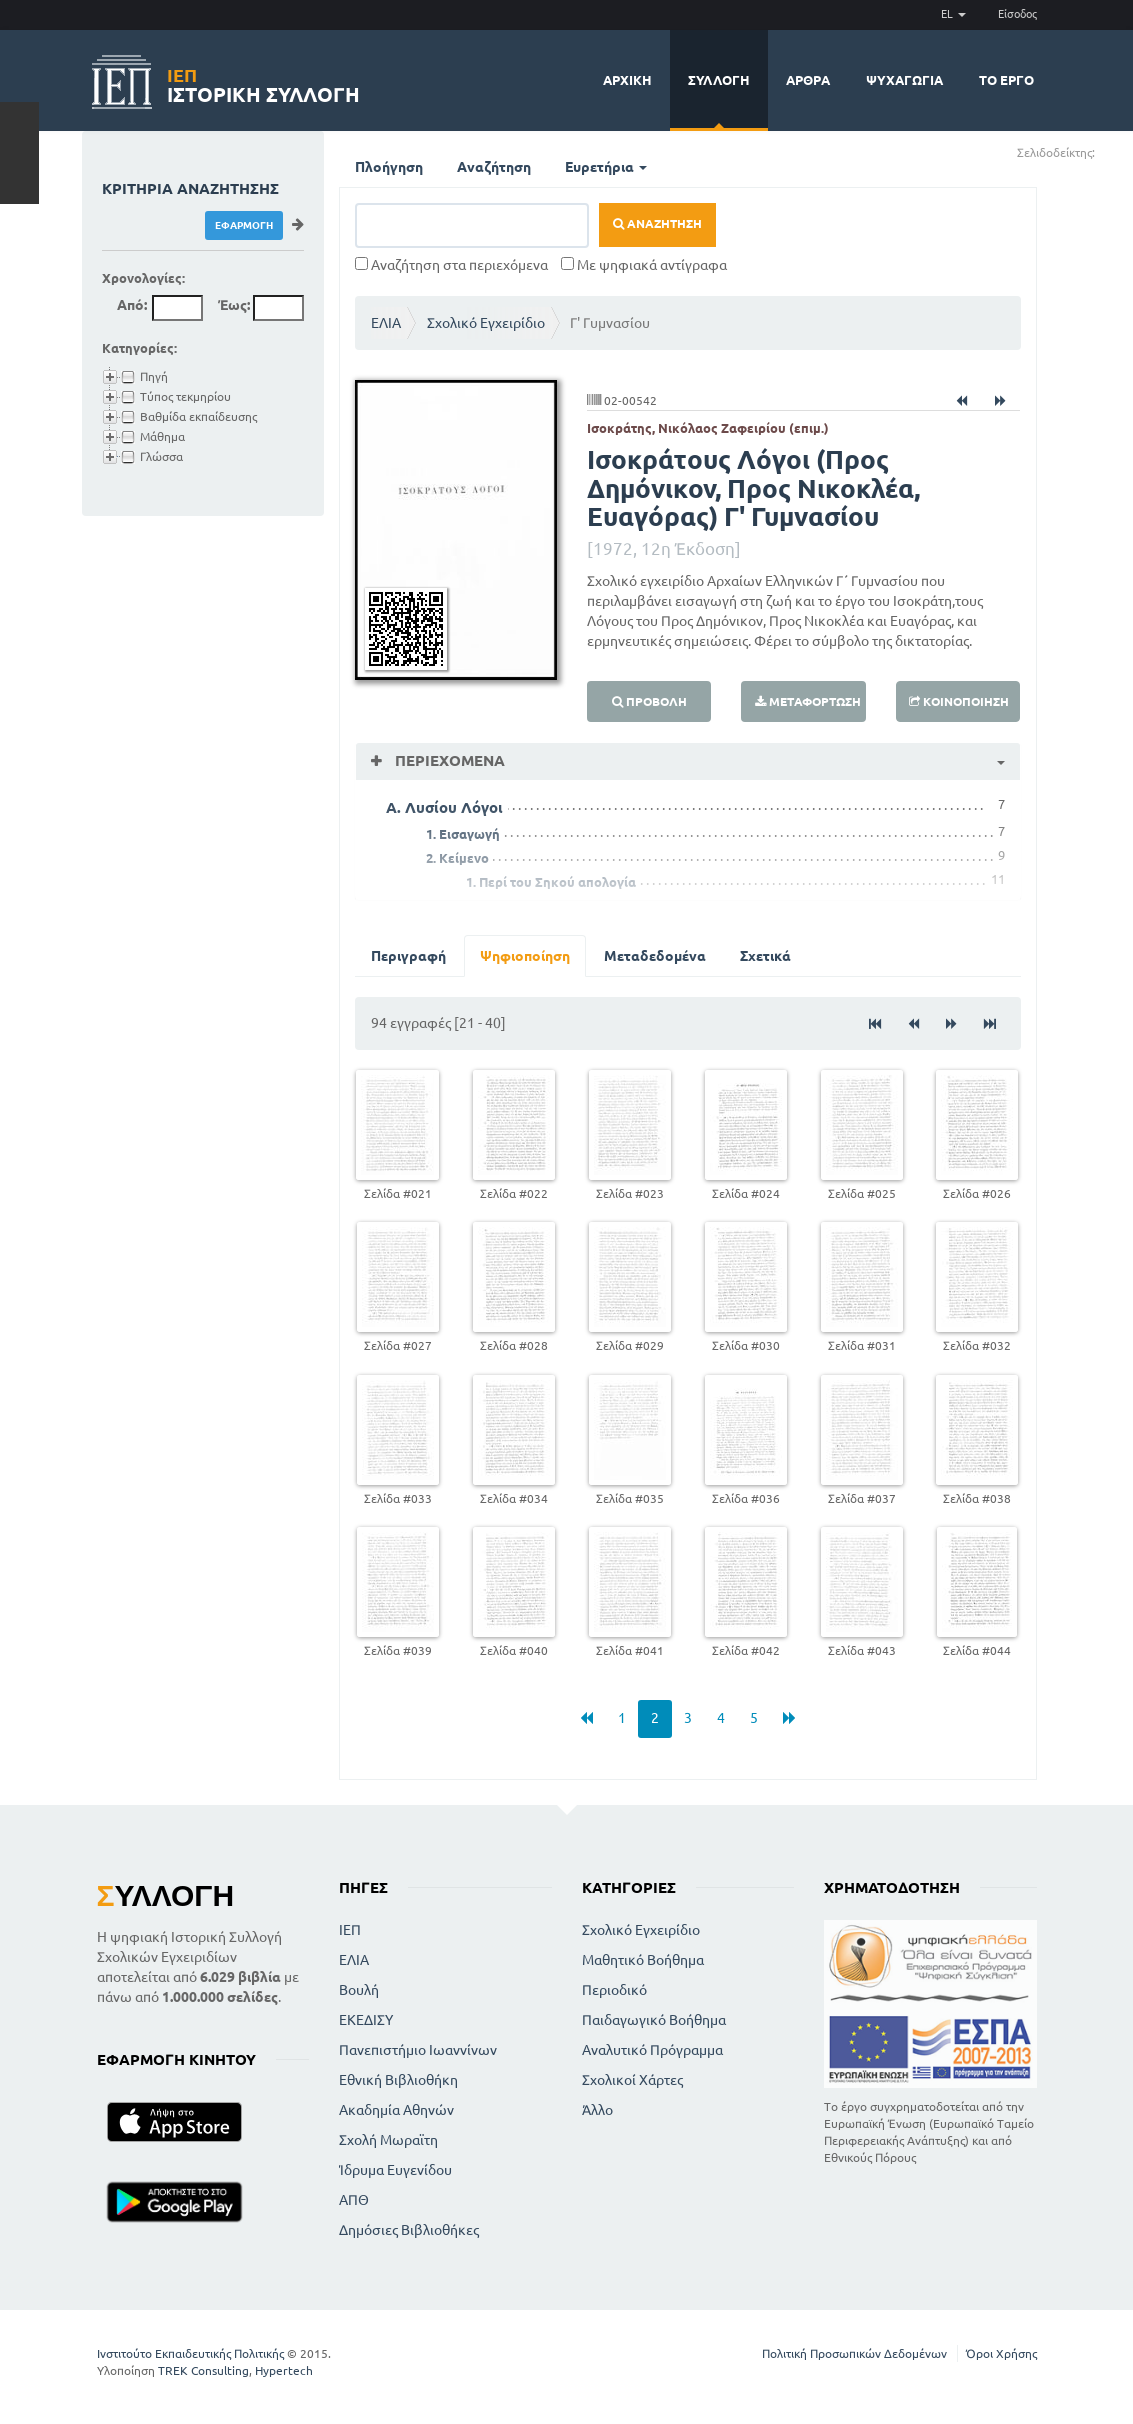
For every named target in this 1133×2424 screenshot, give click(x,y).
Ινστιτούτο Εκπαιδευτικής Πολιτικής (190, 2353)
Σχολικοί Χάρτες (632, 2080)
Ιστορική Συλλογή (263, 82)
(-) (1116, 151)
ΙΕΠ (350, 1930)
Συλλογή (719, 80)
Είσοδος (1017, 14)
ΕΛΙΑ (386, 323)
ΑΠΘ (354, 2200)
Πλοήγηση (389, 167)
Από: (132, 305)
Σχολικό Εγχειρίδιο (486, 323)
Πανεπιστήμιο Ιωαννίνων (418, 2050)
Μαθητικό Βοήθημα (643, 1960)
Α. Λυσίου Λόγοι (444, 807)
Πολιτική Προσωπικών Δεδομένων (854, 2353)
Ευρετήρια (606, 167)
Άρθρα (808, 80)
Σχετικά (765, 956)
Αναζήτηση (494, 167)
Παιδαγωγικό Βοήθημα (654, 2020)
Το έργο (1006, 80)
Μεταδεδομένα (655, 956)
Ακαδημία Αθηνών (396, 2110)
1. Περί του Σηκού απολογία (551, 882)
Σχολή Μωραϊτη (388, 2140)
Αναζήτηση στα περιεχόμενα (451, 265)
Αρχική (627, 80)
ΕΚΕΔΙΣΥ (366, 2020)
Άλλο (597, 2110)
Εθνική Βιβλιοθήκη (398, 2080)
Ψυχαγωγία (904, 80)
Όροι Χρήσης (1001, 2353)
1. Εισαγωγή (463, 834)
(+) (1103, 151)
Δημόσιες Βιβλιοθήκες (409, 2230)
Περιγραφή (408, 956)
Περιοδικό (614, 1990)
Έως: (234, 305)
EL (953, 14)
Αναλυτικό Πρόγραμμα (652, 2050)
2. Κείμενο (457, 858)
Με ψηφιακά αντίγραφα (644, 265)
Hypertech (284, 2370)
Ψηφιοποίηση (525, 956)
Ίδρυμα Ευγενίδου (395, 2170)
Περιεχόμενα (448, 760)
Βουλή (359, 1990)
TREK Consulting (203, 2370)
